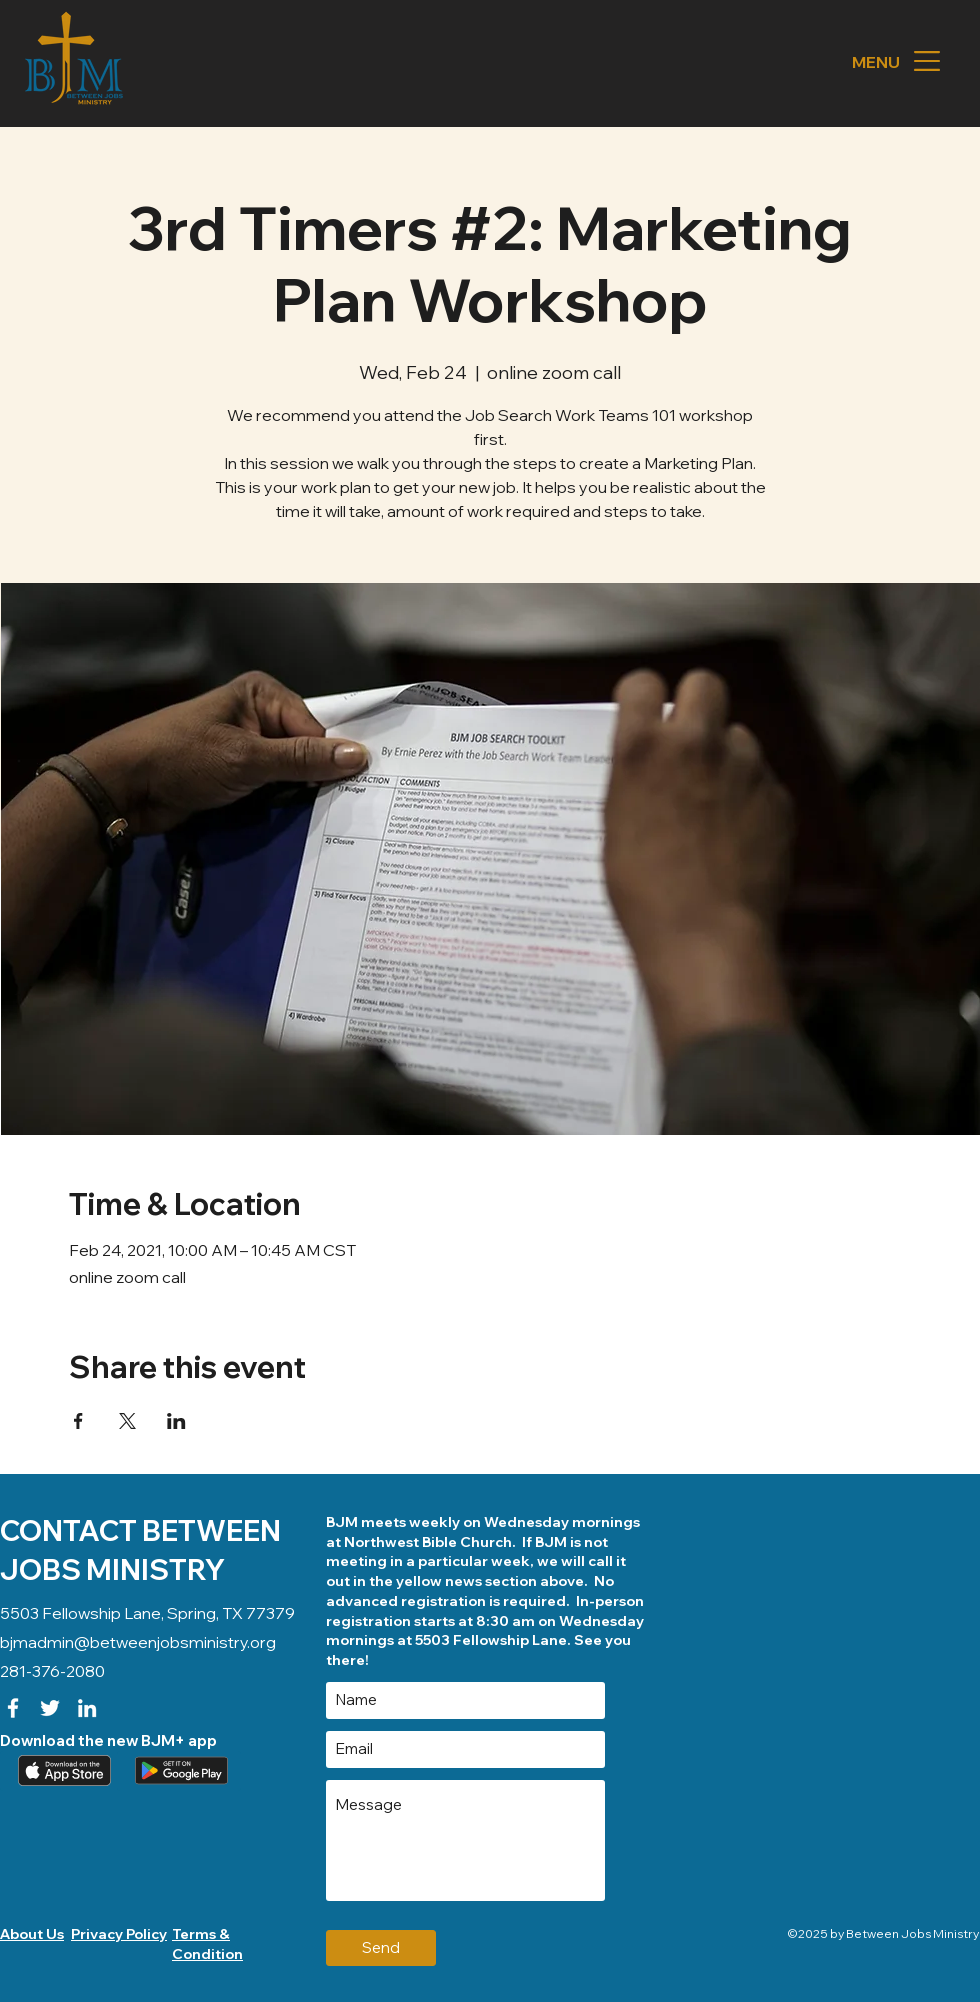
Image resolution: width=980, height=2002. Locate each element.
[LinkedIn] (87, 1708)
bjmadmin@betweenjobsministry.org (138, 1642)
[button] (927, 61)
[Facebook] (13, 1708)
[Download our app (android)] (179, 1771)
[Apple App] (62, 1771)
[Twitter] (50, 1708)
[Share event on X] (127, 1421)
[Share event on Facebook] (78, 1421)
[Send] (381, 1948)
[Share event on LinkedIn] (176, 1421)
